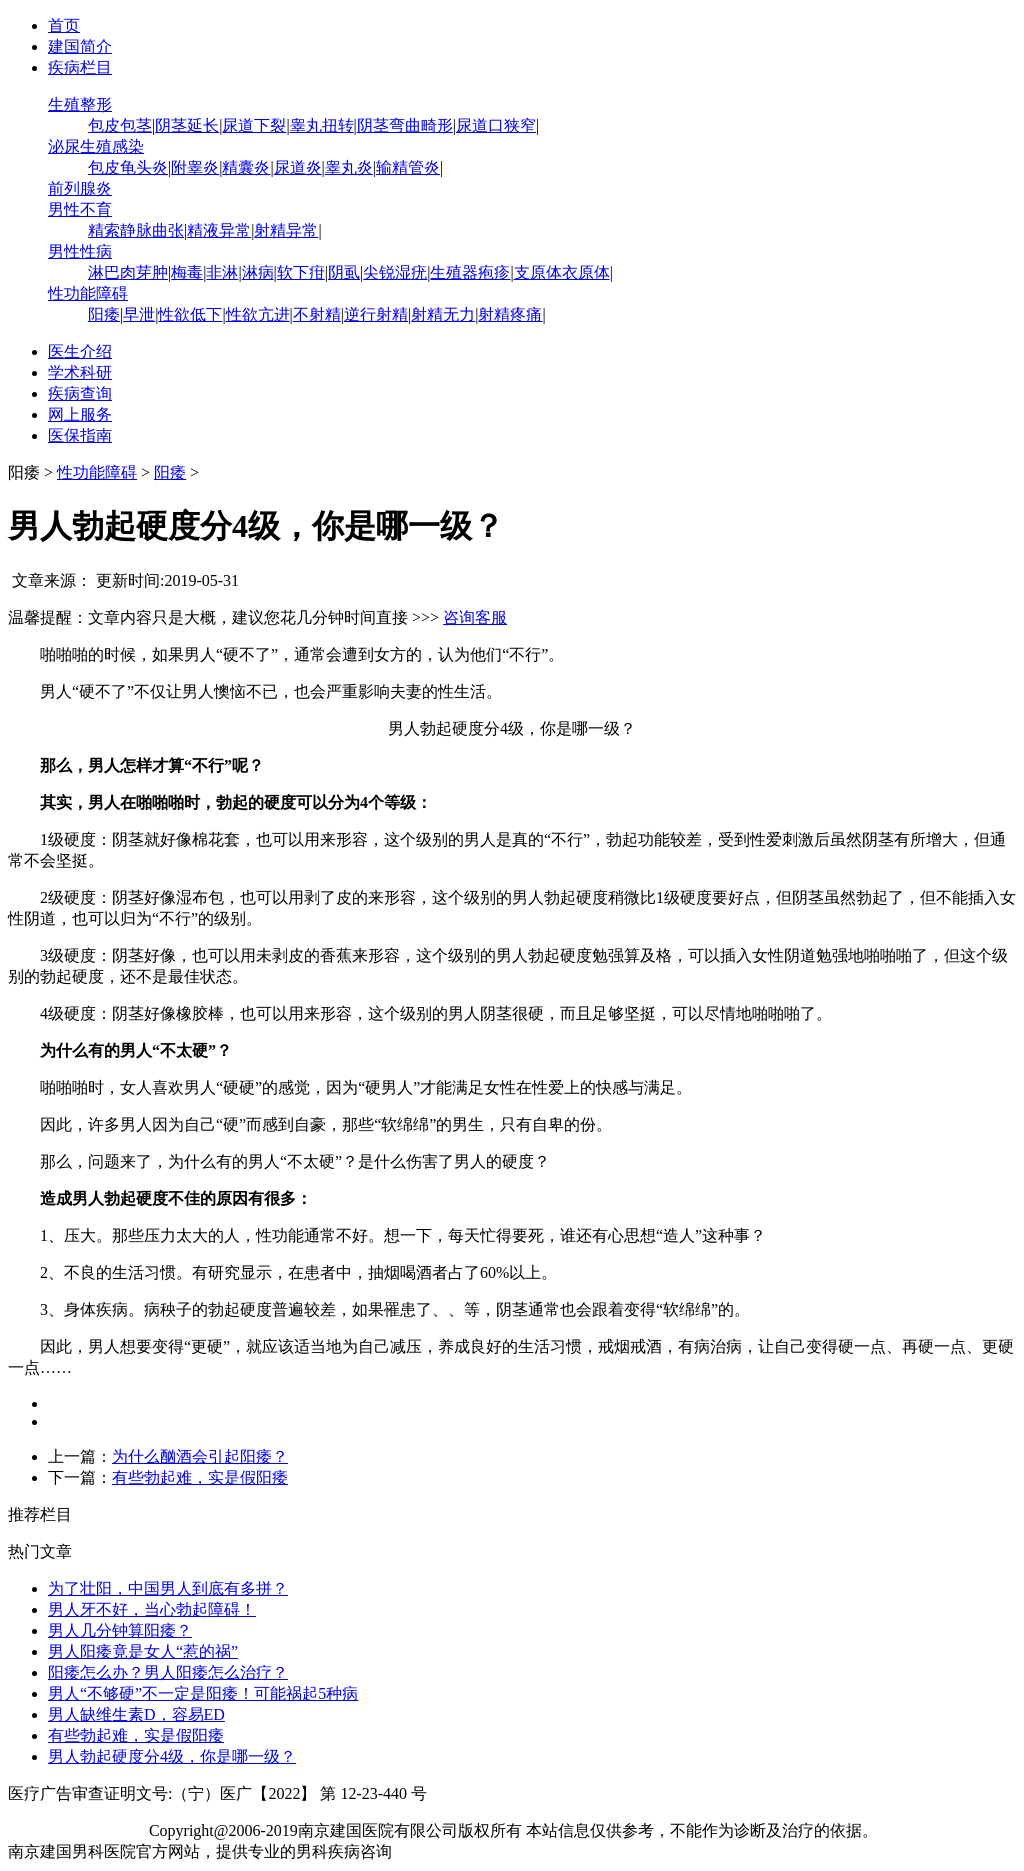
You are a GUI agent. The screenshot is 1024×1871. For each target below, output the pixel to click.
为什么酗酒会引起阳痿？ (200, 1456)
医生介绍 (80, 351)
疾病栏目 (80, 67)
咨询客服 (475, 617)
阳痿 (104, 314)
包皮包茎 (120, 125)
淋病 (258, 272)
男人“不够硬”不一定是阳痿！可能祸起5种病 (203, 1693)
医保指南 (80, 435)
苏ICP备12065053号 (76, 1830)
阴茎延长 (187, 125)
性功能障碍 (88, 293)
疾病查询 (80, 393)
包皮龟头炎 (128, 167)
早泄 (139, 314)
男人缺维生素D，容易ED (136, 1714)
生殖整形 (80, 104)
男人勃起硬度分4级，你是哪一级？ (172, 1756)
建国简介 (80, 46)
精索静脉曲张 (136, 230)
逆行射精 (376, 314)
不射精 (317, 314)
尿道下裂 (254, 125)
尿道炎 (298, 167)
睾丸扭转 (322, 125)
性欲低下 (190, 314)
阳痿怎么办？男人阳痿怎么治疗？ (168, 1672)
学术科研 (80, 372)
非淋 (222, 272)
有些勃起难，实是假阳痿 (200, 1477)
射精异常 (286, 230)
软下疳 (301, 272)
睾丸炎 (349, 167)
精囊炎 (246, 167)
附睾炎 (195, 167)
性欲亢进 (258, 314)
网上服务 (80, 414)
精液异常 (219, 230)
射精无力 (443, 314)
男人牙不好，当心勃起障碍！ (152, 1609)
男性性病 (80, 251)
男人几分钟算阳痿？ (120, 1630)
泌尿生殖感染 (96, 146)
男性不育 (80, 209)
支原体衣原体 (562, 272)
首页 (64, 25)
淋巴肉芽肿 (128, 272)
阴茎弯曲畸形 (405, 125)
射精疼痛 (510, 314)
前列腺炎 (80, 188)
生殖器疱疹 (470, 272)
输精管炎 (408, 167)
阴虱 (344, 272)
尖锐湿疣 (395, 272)
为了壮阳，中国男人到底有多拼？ (168, 1588)
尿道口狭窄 (496, 125)
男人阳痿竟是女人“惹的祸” (143, 1651)
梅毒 (187, 272)
